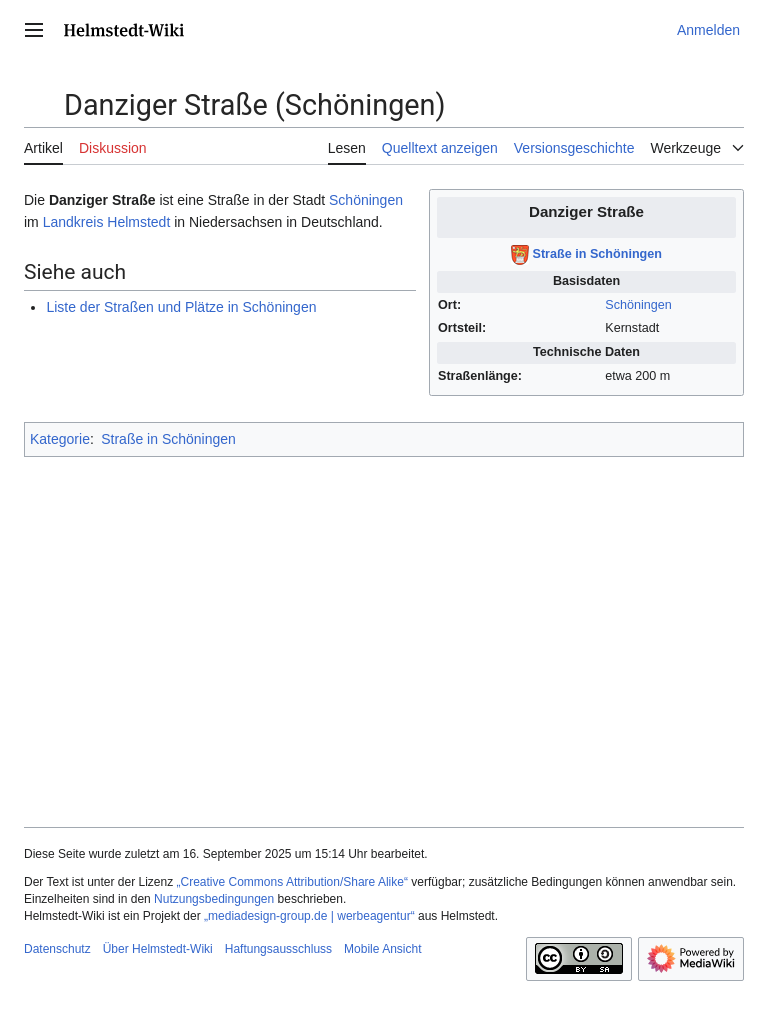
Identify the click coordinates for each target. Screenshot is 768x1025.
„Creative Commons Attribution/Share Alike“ (292, 882)
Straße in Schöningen (597, 254)
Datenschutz (57, 949)
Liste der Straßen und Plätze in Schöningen (181, 307)
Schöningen (638, 305)
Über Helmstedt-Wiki (158, 949)
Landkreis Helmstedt (107, 222)
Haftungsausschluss (278, 949)
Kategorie (60, 439)
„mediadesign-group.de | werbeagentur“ (309, 916)
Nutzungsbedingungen (214, 899)
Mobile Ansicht (382, 949)
